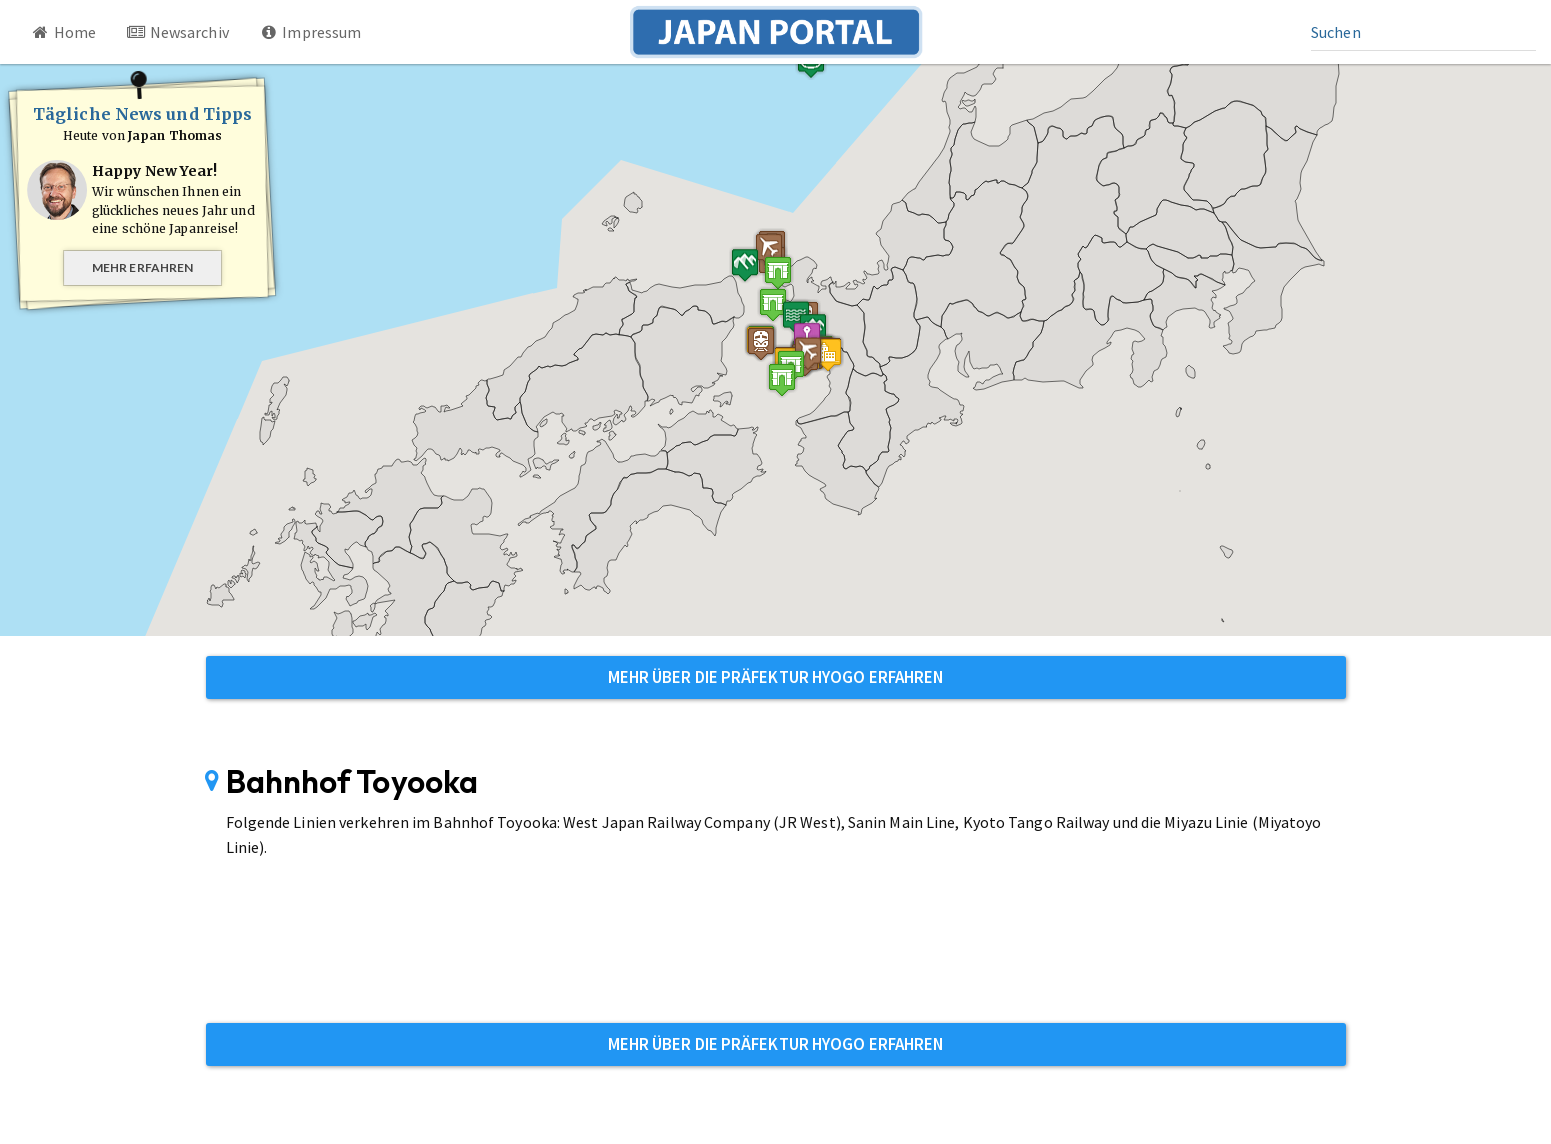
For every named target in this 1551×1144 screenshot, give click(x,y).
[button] (778, 272)
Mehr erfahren (142, 267)
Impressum (310, 32)
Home (63, 32)
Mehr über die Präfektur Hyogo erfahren (776, 677)
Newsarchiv (177, 32)
